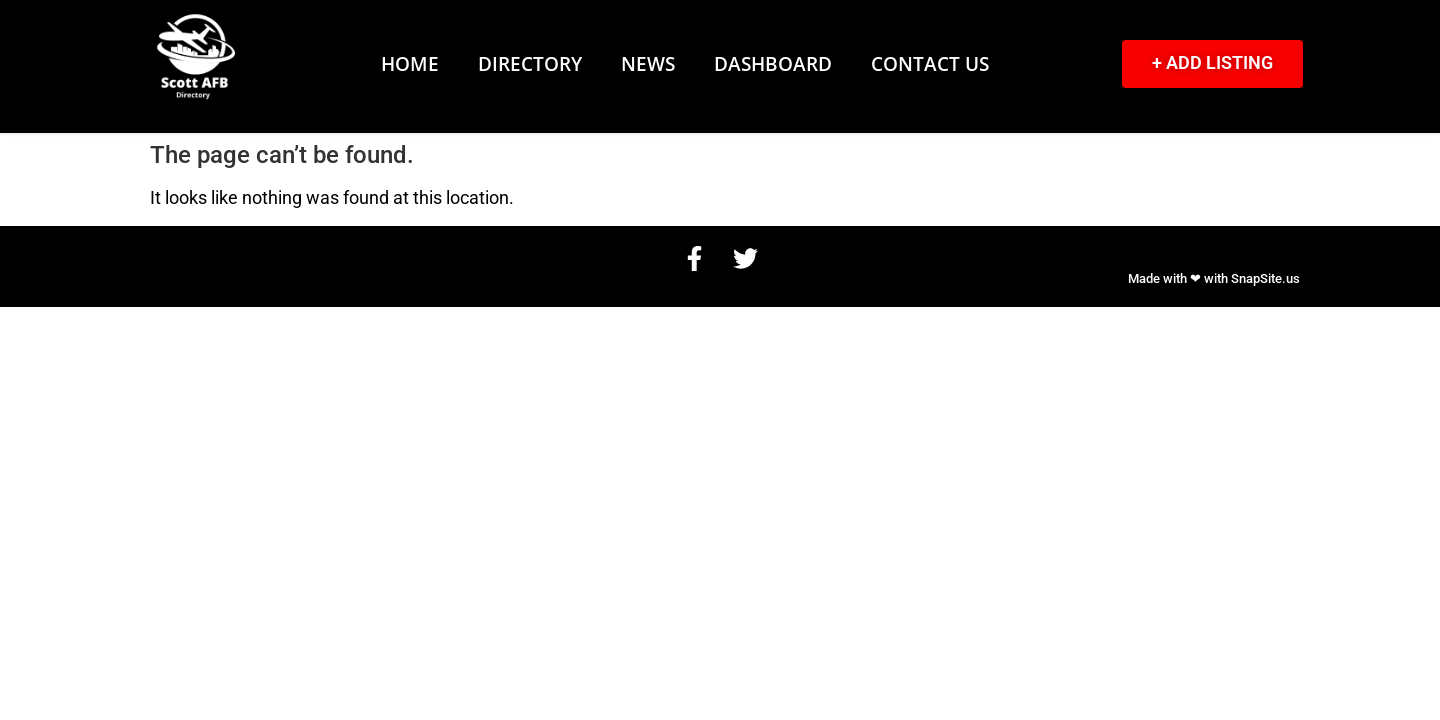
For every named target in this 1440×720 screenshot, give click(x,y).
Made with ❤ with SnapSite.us (1214, 278)
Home (410, 63)
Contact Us (930, 63)
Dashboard (773, 63)
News (648, 63)
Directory (530, 63)
